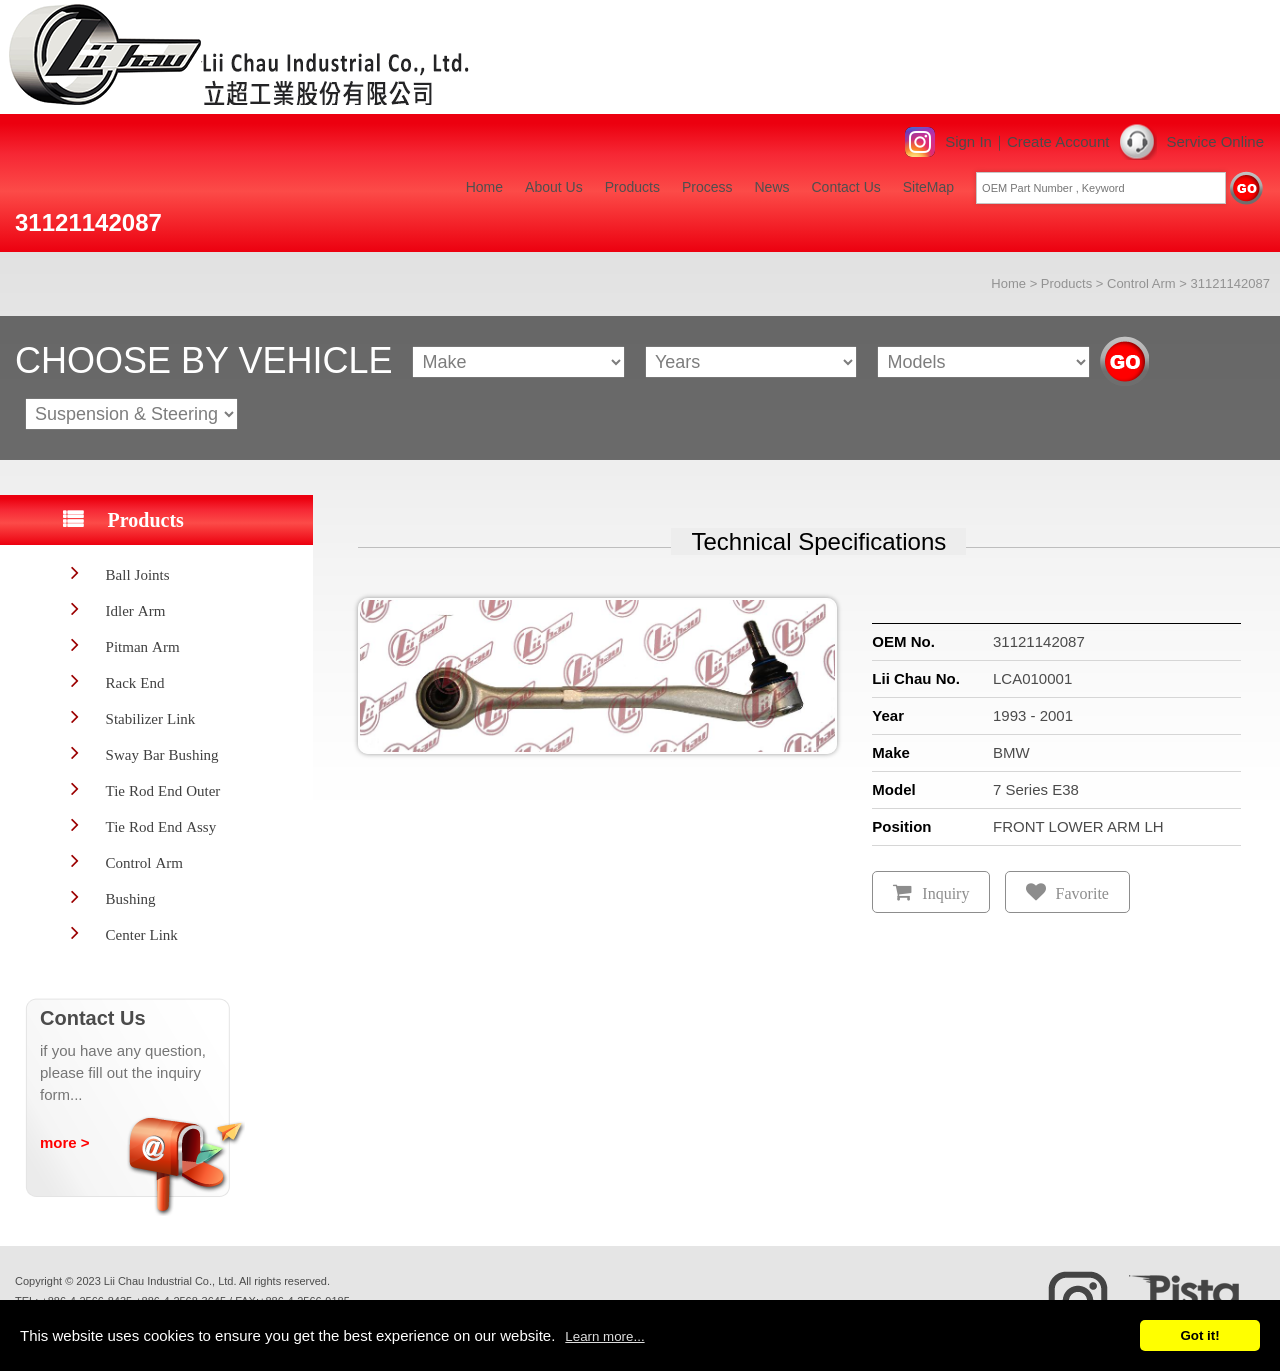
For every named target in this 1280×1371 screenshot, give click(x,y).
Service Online (1215, 141)
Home (484, 187)
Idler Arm (136, 610)
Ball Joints (138, 574)
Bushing (131, 898)
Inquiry (945, 893)
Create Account (1058, 141)
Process (707, 187)
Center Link (142, 934)
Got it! (1199, 1335)
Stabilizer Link (151, 718)
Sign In (968, 141)
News (771, 187)
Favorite (1082, 893)
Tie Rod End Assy (161, 826)
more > (65, 1142)
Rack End (135, 682)
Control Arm (1141, 283)
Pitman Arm (143, 646)
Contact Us (846, 187)
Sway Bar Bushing (162, 754)
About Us (554, 187)
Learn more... (604, 1336)
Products (632, 187)
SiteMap (928, 187)
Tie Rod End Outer (163, 790)
